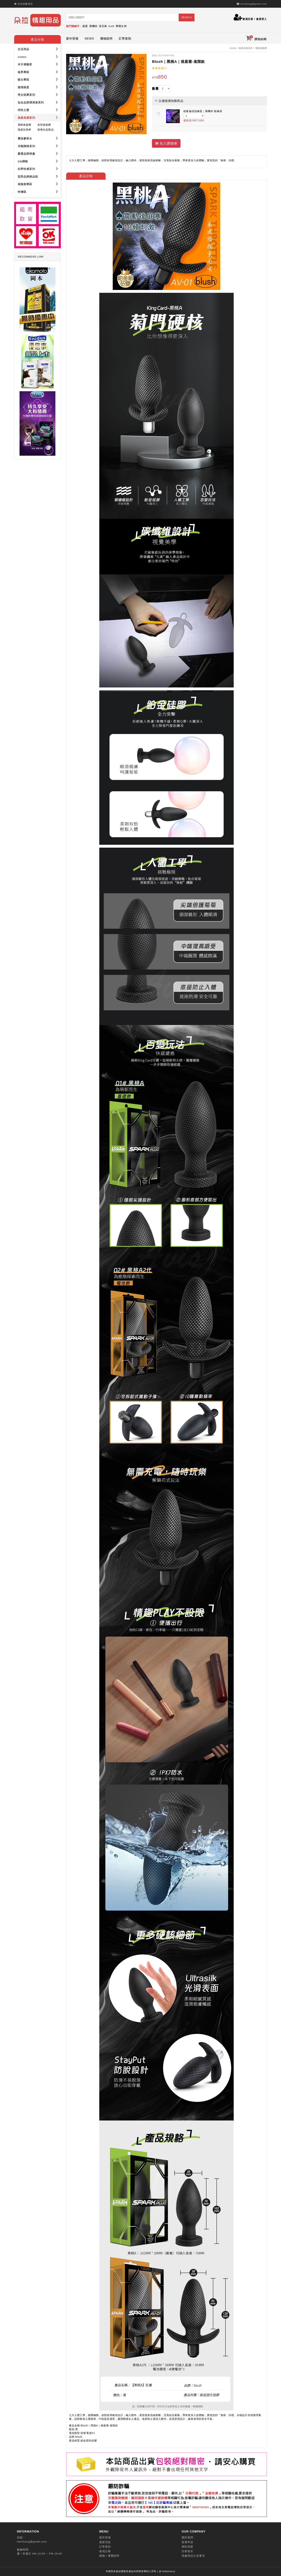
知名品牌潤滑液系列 (38, 102)
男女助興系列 (38, 95)
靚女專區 (38, 79)
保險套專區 (38, 184)
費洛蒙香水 (38, 138)
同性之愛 (38, 110)
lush (111, 26)
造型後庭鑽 (44, 124)
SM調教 (38, 161)
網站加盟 (187, 2546)
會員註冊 (247, 19)
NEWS (89, 38)
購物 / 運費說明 (109, 2555)
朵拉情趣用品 (25, 4)
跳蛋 (85, 26)
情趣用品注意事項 (193, 2555)
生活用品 (38, 49)
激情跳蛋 (38, 87)
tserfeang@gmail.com (253, 4)
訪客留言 (187, 2551)
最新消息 (105, 2542)
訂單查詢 (125, 38)
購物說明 (106, 38)
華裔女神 (121, 26)
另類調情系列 (38, 146)
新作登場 (72, 38)
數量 (155, 88)
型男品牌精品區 (38, 176)
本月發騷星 (38, 64)
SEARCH (186, 17)
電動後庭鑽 (24, 124)
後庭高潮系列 (38, 117)
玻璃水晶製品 (45, 129)
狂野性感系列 (38, 169)
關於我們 (187, 2537)
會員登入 (261, 19)
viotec (38, 57)
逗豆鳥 (103, 26)
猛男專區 (38, 72)
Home (233, 48)
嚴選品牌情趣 (38, 153)
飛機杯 (93, 26)
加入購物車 (166, 143)
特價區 (38, 192)
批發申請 (187, 2542)
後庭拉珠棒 (24, 129)
